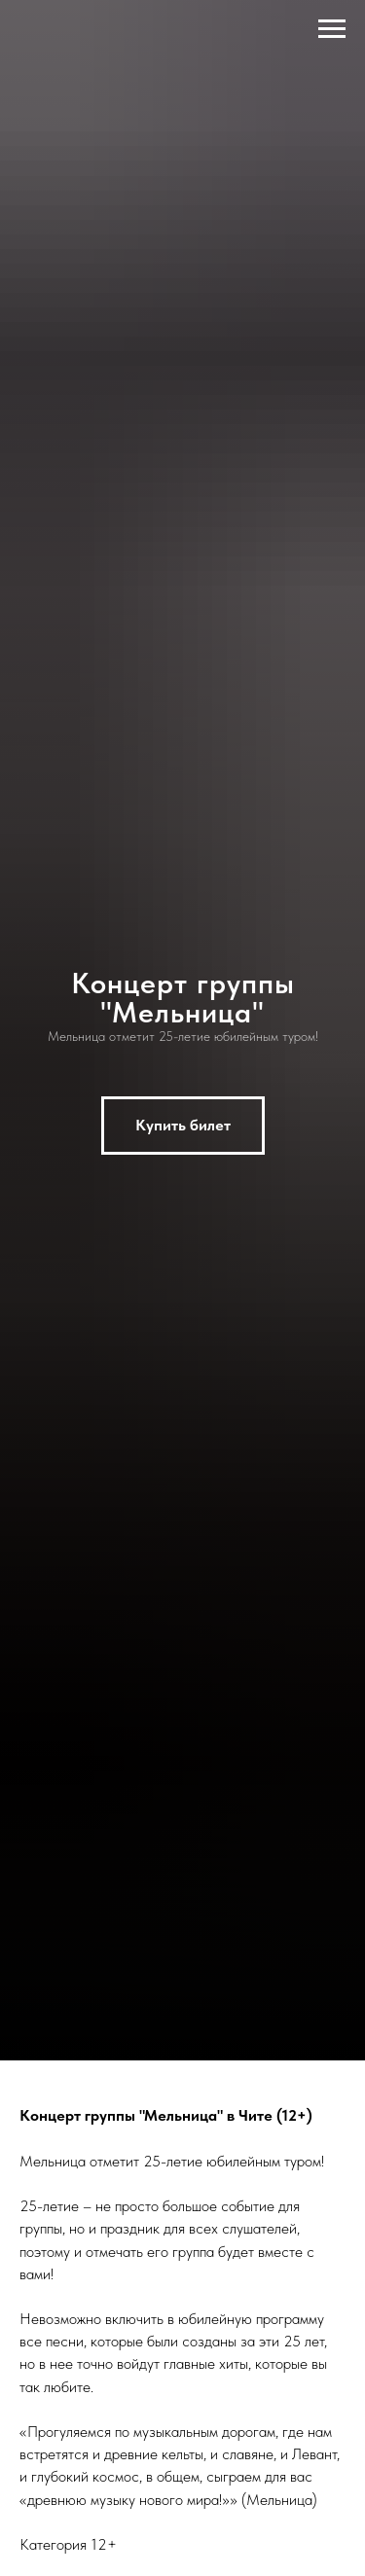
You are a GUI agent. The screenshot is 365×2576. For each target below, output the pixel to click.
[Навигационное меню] (332, 29)
